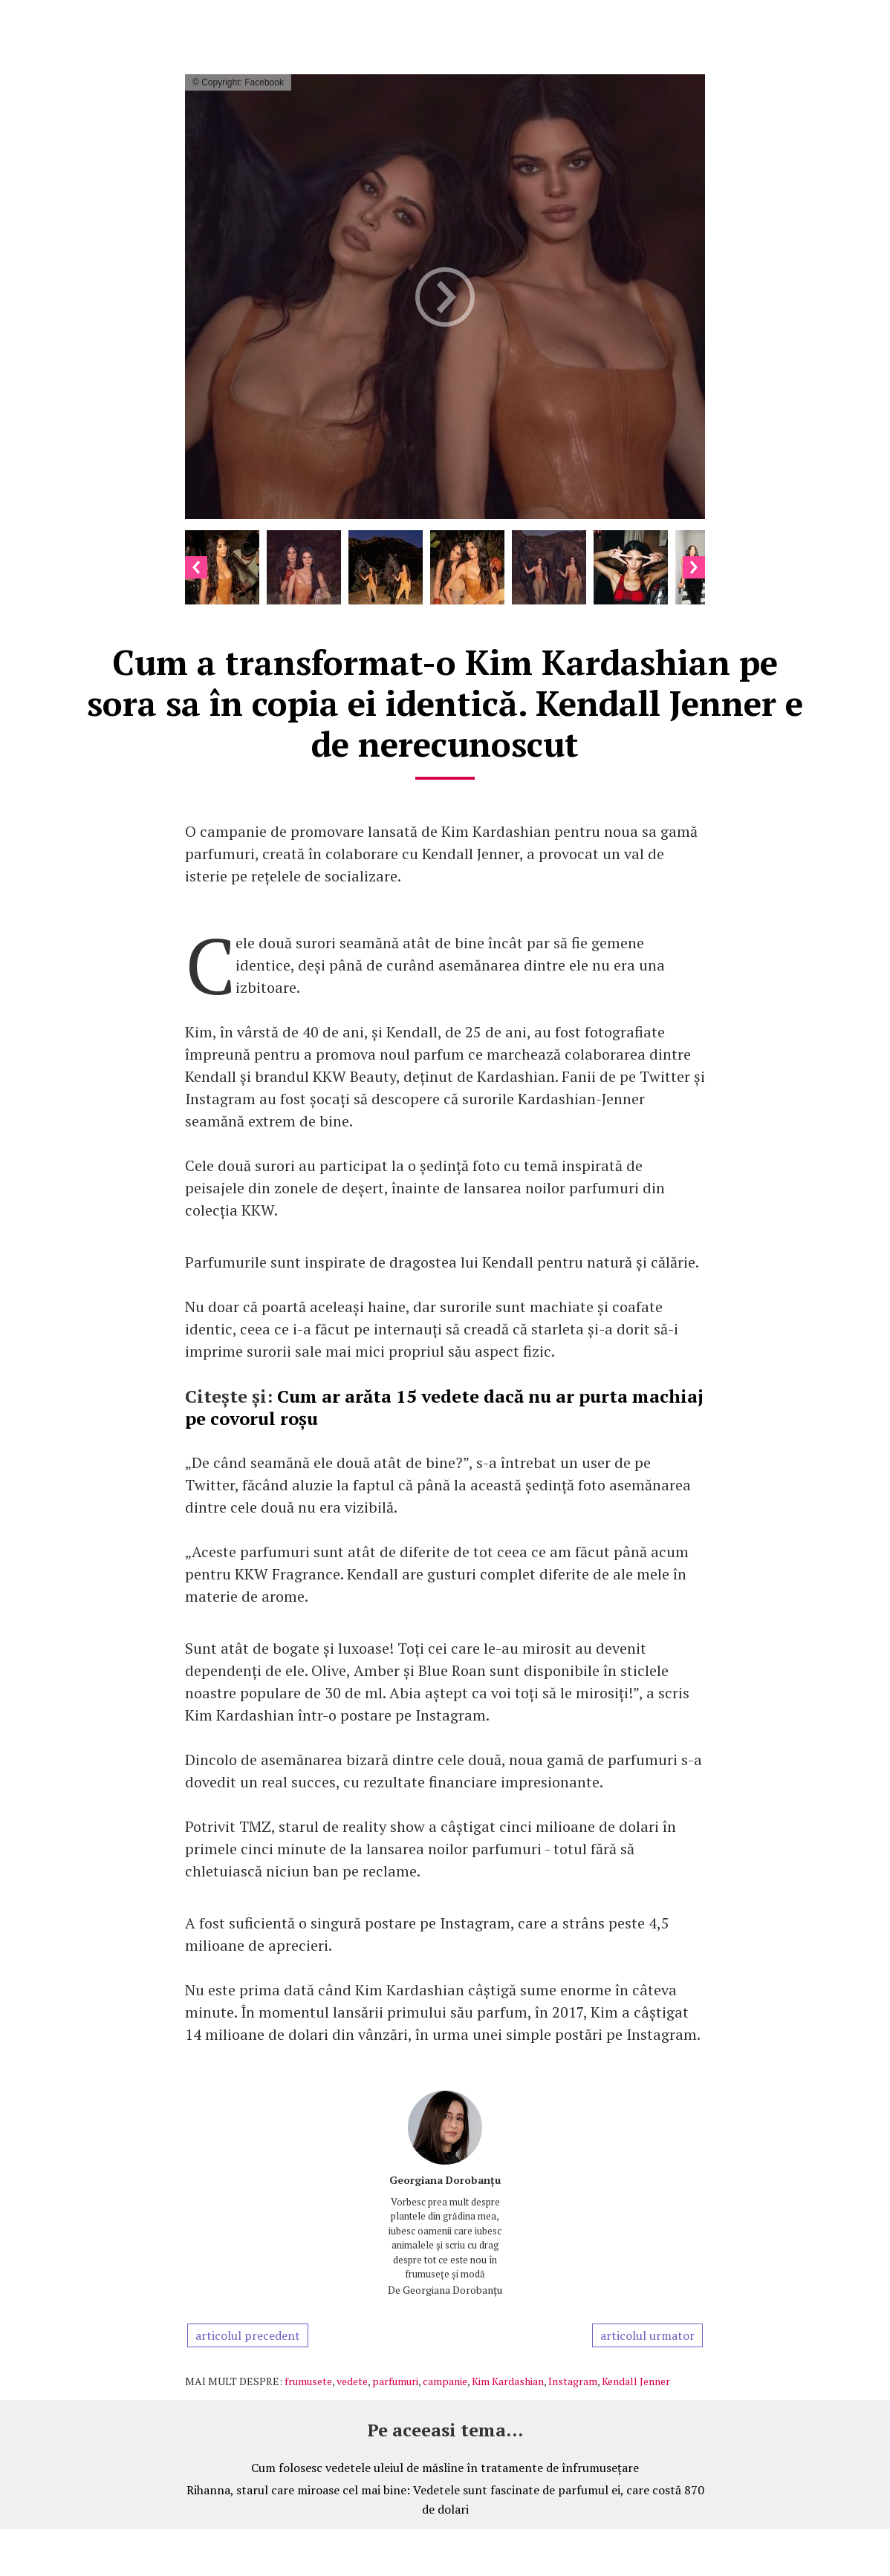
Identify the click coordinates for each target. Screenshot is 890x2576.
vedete (352, 2381)
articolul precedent (247, 2335)
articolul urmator (647, 2335)
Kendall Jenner (636, 2381)
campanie (445, 2381)
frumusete (308, 2381)
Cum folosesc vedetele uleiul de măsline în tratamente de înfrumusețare (445, 2467)
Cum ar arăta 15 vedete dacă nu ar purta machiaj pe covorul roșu (444, 1407)
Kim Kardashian (508, 2381)
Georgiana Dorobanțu (445, 2180)
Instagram (572, 2381)
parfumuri (395, 2381)
